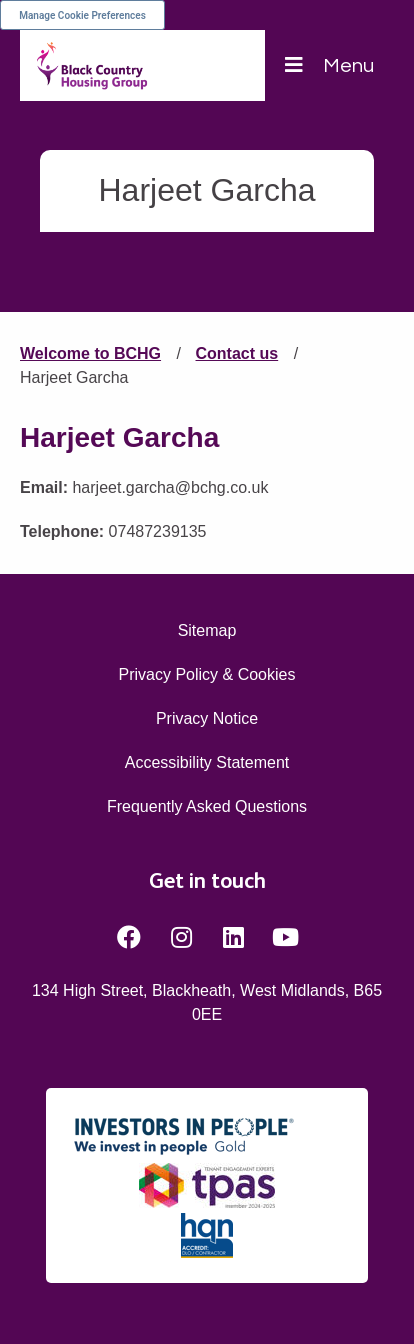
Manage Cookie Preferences (82, 15)
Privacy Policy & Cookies (207, 674)
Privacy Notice (207, 718)
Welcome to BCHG (90, 353)
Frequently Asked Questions (207, 806)
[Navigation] (329, 65)
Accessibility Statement (207, 762)
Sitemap (207, 630)
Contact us (237, 353)
